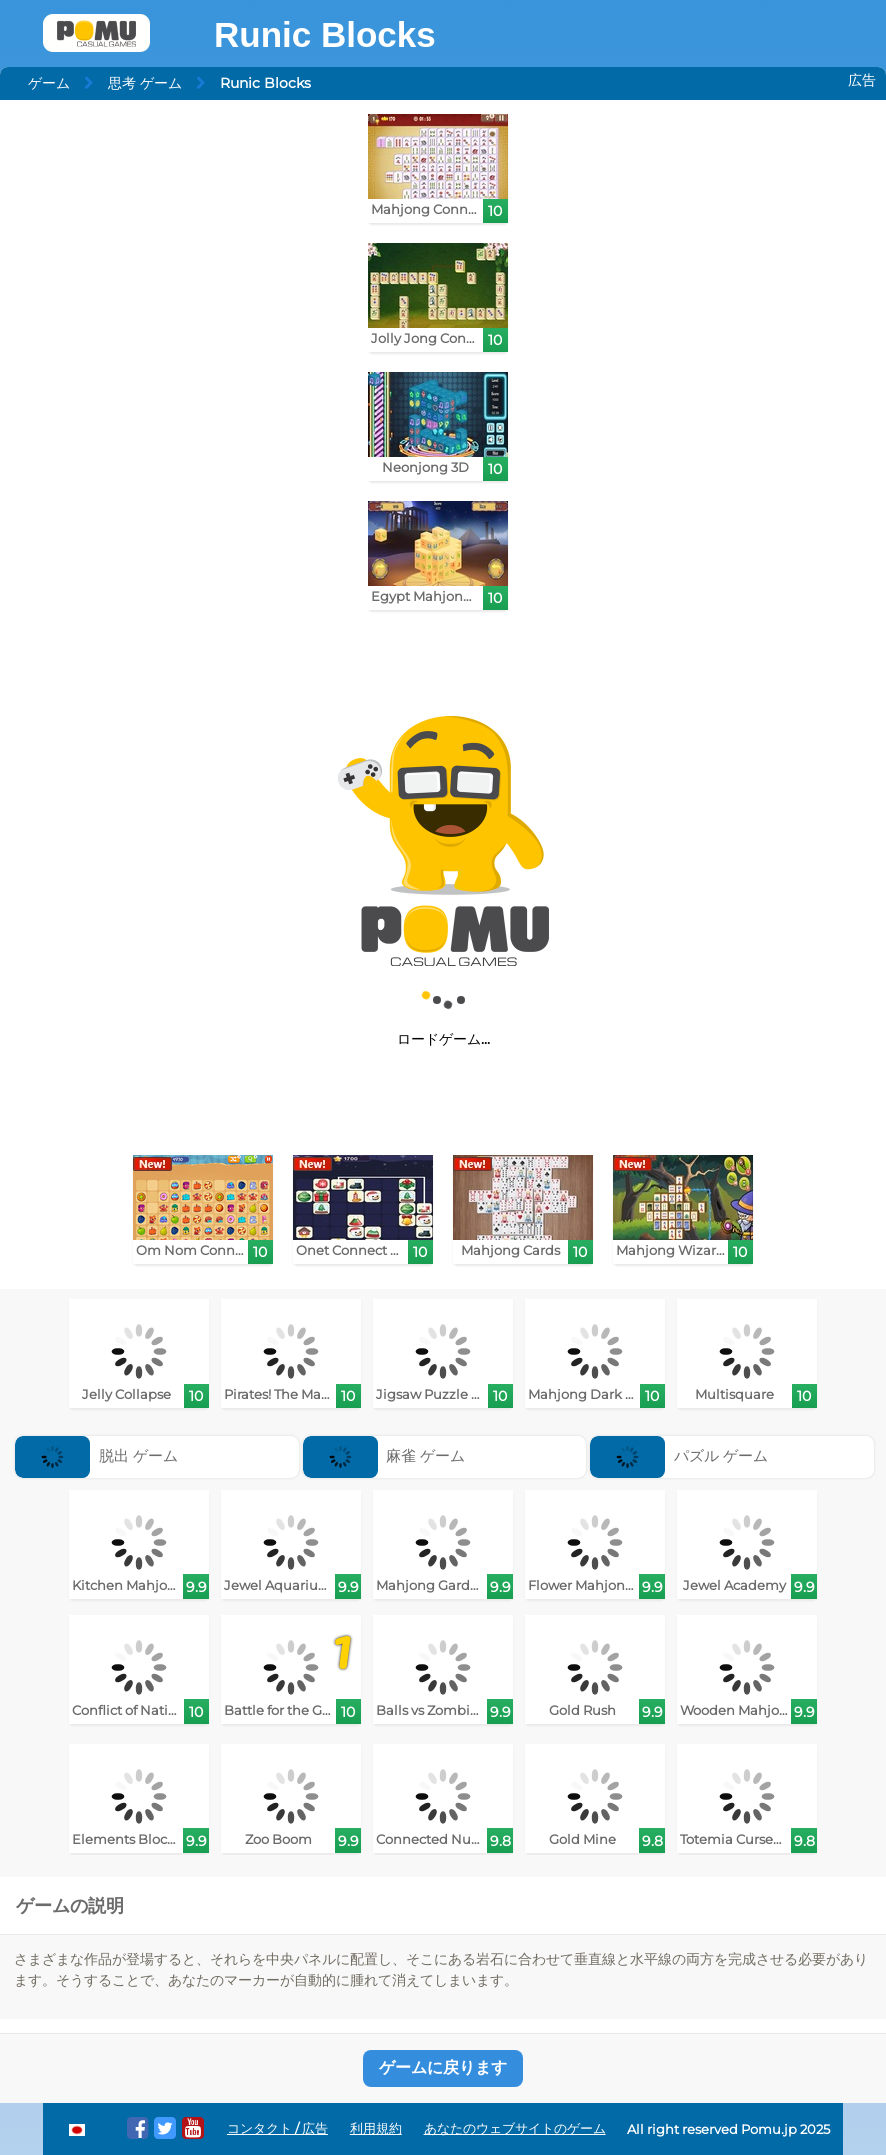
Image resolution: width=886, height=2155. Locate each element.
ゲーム (49, 83)
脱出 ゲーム (96, 1455)
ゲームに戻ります (443, 2067)
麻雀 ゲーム (384, 1455)
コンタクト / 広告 (277, 2128)
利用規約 (376, 2128)
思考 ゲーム (145, 83)
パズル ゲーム (679, 1455)
